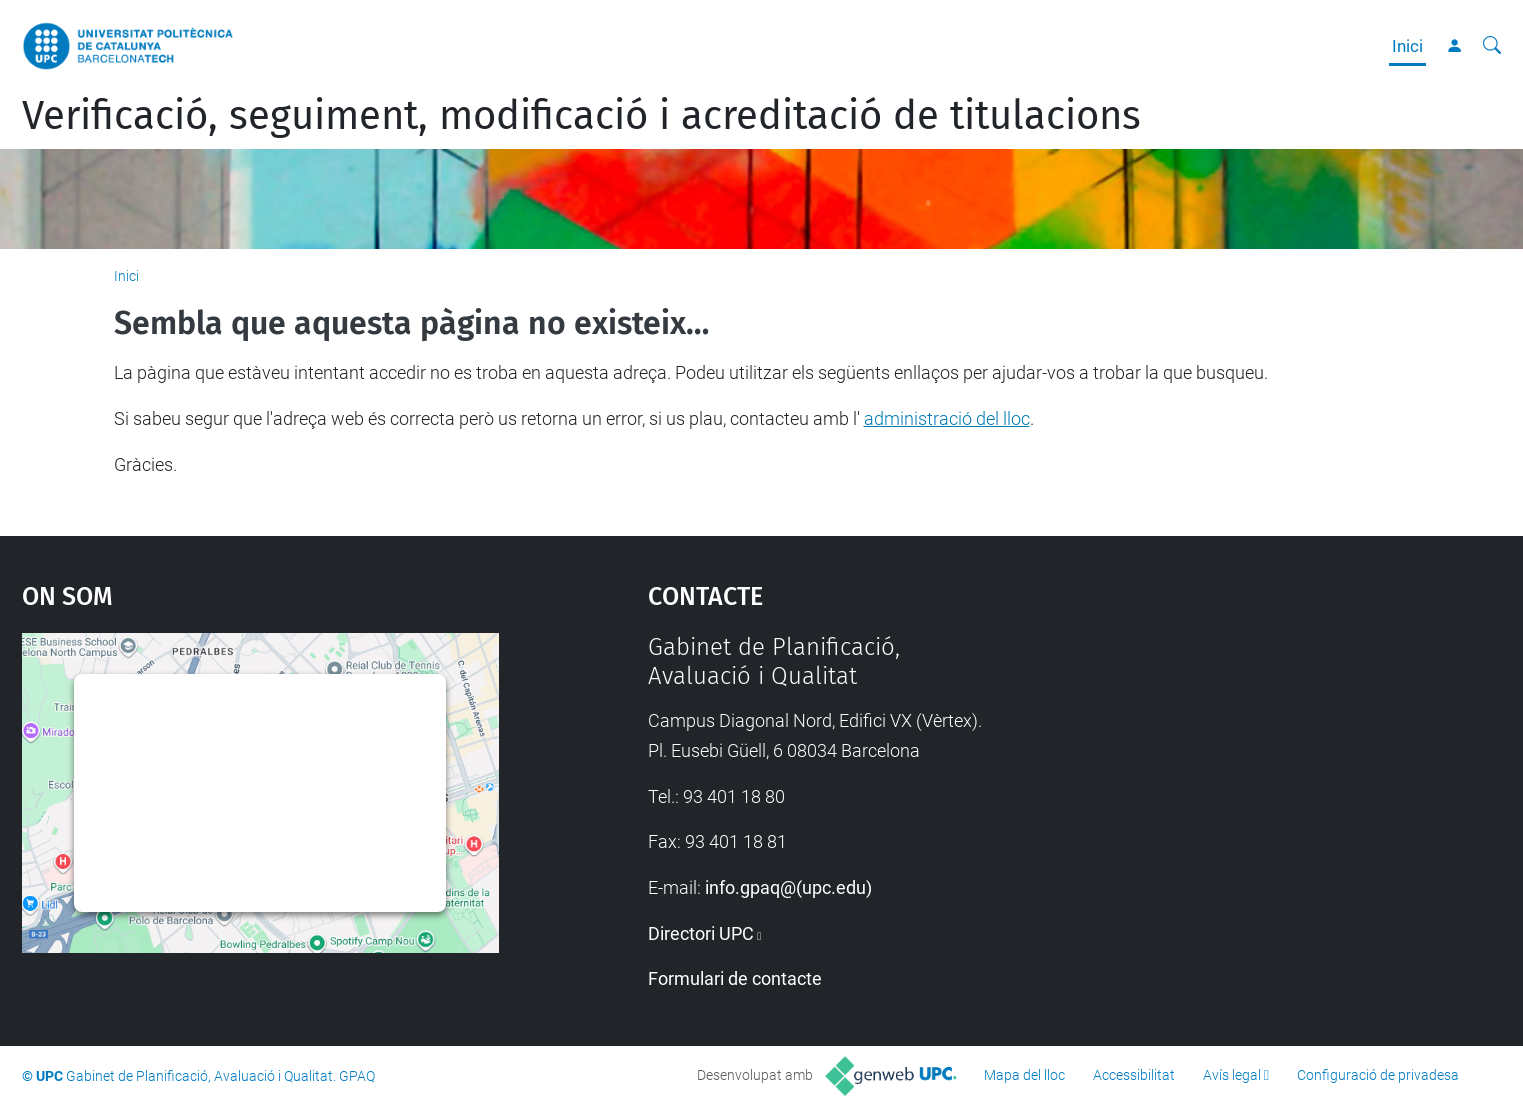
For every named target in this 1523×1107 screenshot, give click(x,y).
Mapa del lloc (1024, 1075)
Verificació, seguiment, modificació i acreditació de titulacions (581, 116)
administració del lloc (947, 418)
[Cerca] (1492, 46)
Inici (1407, 46)
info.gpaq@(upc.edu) (788, 887)
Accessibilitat (1134, 1075)
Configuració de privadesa (1378, 1075)
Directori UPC (701, 933)
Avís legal (1232, 1075)
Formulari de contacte (735, 978)
